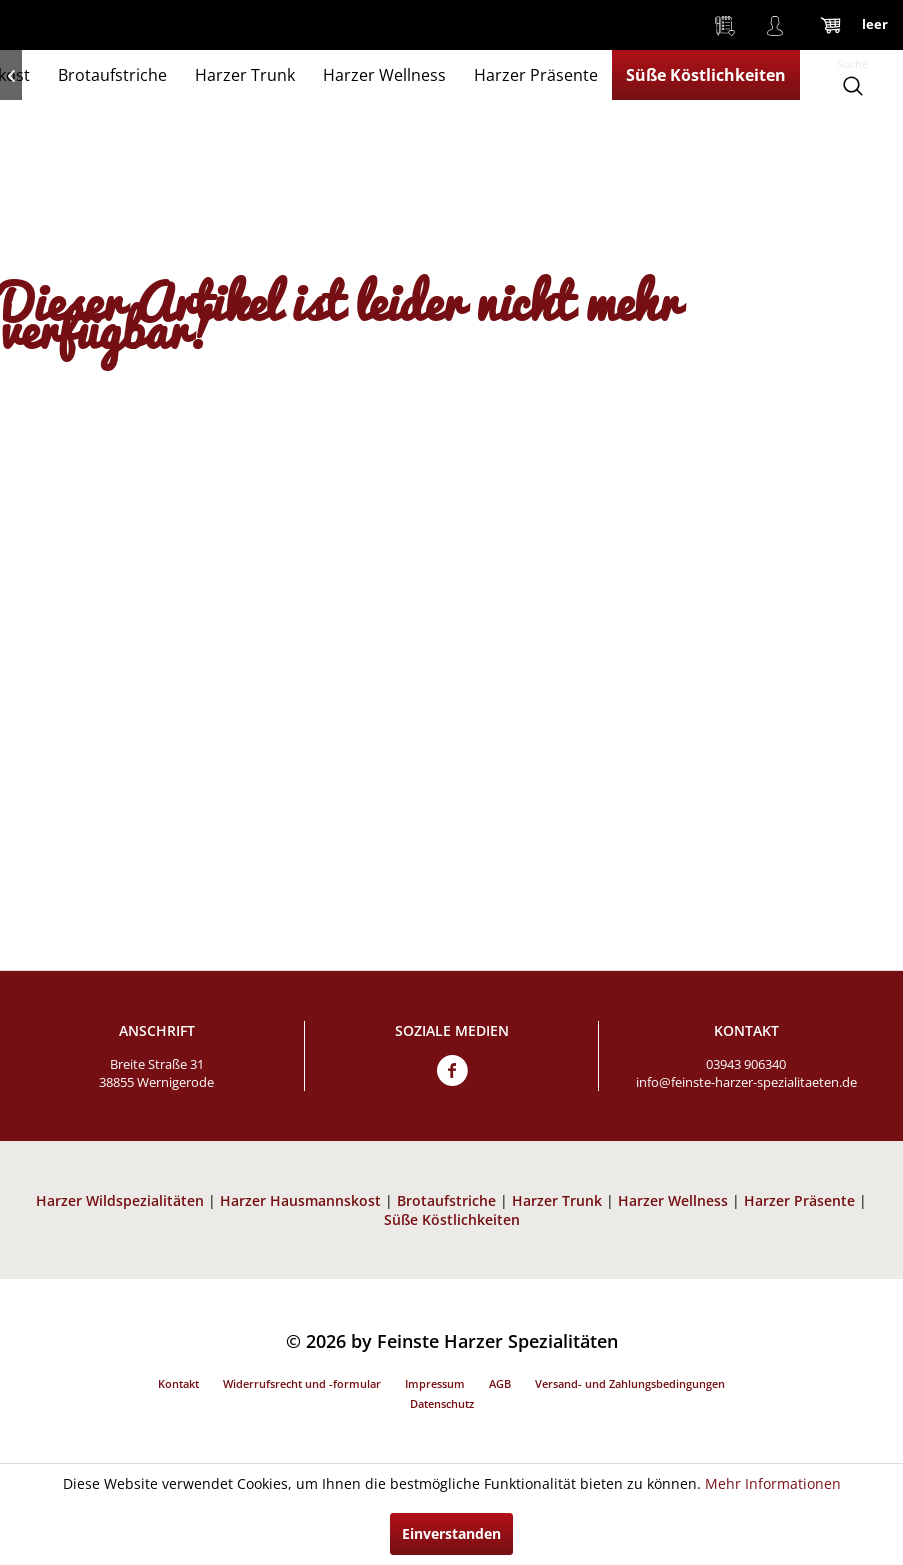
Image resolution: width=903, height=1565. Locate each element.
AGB (500, 1383)
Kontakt (178, 1383)
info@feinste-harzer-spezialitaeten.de (746, 1082)
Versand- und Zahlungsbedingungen (630, 1383)
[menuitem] (725, 25)
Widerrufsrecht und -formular (302, 1383)
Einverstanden (451, 1533)
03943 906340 (746, 1064)
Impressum (435, 1383)
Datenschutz (442, 1403)
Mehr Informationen (773, 1483)
